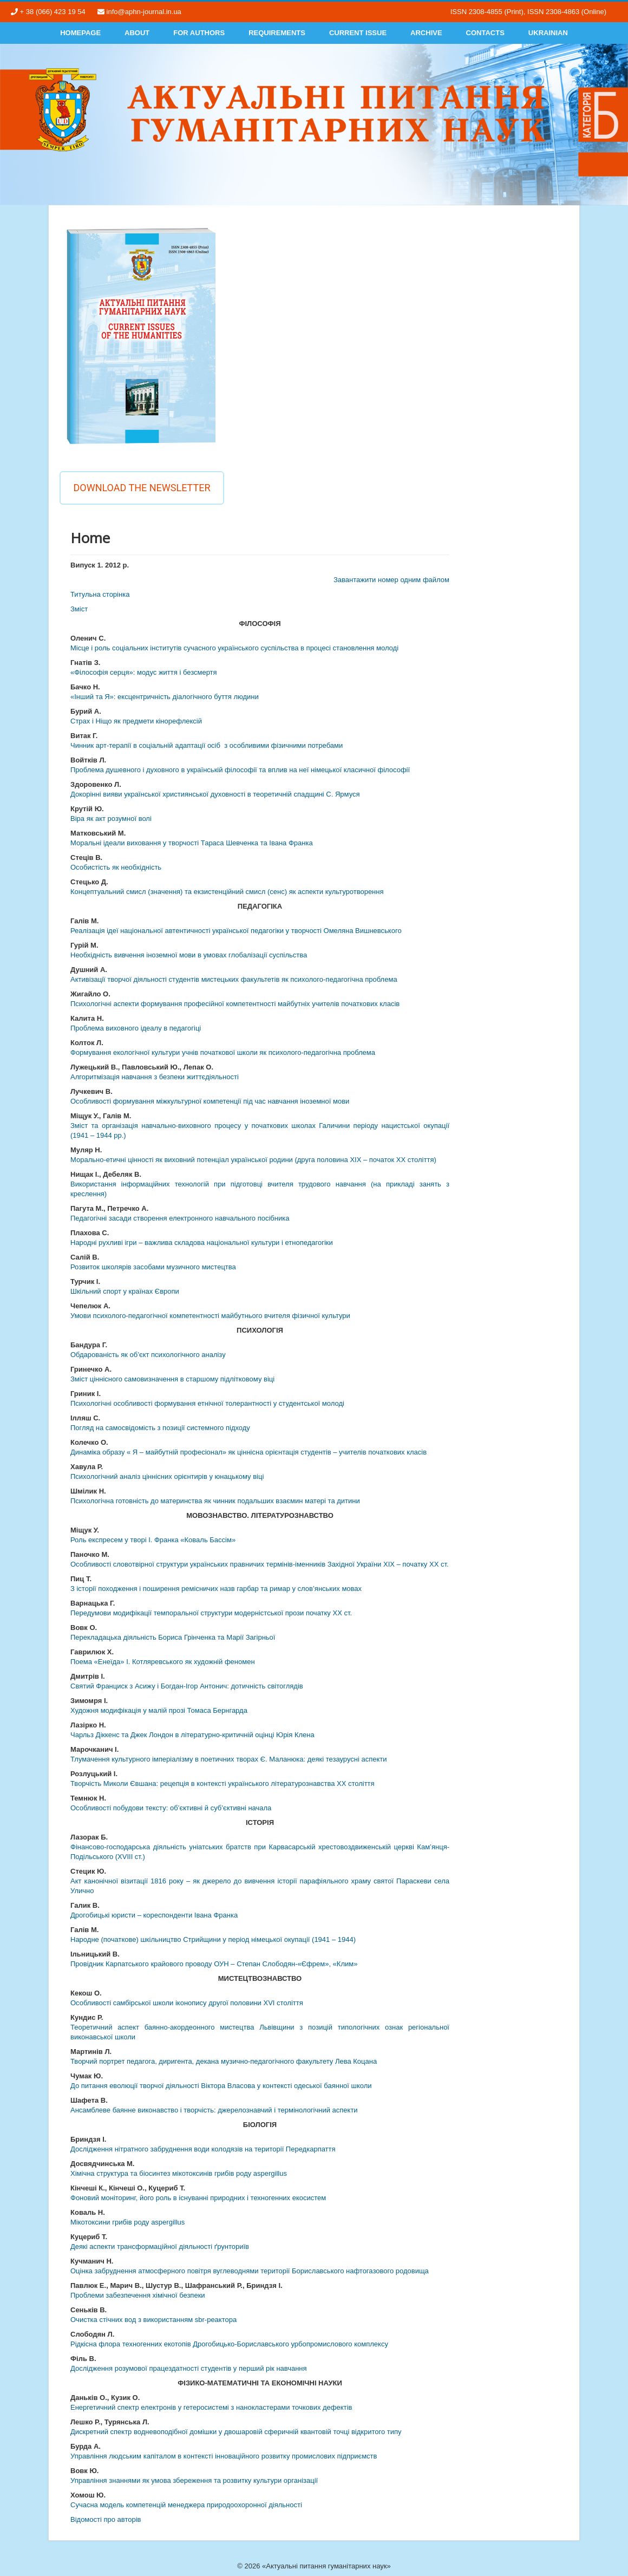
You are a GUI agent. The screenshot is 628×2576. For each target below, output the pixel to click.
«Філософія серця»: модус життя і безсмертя (143, 672)
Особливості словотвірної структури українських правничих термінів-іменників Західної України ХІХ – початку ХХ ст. (259, 1564)
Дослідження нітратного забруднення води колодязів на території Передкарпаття (203, 2149)
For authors (199, 33)
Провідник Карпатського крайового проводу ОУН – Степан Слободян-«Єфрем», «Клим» (213, 1964)
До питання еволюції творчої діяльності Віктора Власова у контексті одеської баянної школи (221, 2086)
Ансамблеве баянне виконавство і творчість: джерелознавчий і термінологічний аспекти (214, 2110)
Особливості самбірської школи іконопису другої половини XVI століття (186, 2003)
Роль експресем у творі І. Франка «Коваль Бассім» (153, 1540)
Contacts (485, 33)
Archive (426, 33)
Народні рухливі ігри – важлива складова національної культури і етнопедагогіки (201, 1242)
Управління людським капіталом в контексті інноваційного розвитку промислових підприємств (223, 2456)
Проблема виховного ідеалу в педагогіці (135, 1028)
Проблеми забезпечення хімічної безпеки (137, 2295)
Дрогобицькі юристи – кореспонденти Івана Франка (154, 1915)
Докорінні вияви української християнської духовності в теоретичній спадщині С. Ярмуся (215, 794)
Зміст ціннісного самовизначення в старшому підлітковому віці (172, 1379)
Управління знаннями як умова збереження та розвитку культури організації (194, 2480)
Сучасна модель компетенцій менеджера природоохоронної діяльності (186, 2505)
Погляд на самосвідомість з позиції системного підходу (160, 1428)
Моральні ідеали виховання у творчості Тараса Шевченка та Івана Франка (191, 843)
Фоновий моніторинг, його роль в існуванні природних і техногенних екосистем (198, 2198)
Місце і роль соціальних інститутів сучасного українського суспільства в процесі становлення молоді (234, 648)
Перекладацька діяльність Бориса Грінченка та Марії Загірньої (172, 1637)
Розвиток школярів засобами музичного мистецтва (153, 1267)
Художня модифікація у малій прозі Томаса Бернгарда (158, 1710)
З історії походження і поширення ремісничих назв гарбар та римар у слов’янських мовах (216, 1588)
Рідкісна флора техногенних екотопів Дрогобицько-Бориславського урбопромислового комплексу (229, 2344)
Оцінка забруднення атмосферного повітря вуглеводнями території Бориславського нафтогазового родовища (249, 2271)
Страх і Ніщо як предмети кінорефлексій (136, 721)
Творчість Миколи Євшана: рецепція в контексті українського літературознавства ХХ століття (222, 1783)
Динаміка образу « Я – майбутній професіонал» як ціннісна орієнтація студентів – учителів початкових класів (248, 1452)
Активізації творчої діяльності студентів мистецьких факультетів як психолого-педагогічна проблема (233, 979)
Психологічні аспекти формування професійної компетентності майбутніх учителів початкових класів (235, 1004)
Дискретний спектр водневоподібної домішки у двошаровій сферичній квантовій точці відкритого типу (236, 2432)
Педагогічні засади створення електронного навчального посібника (179, 1218)
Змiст (79, 609)
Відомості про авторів (105, 2519)
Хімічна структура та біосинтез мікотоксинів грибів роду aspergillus (178, 2173)
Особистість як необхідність (115, 867)
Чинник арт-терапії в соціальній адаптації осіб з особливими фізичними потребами (206, 745)
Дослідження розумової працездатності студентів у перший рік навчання (188, 2368)
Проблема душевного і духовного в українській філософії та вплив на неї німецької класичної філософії (240, 770)
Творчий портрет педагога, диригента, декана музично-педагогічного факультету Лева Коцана (223, 2061)
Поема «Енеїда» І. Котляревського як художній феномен (162, 1662)
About (137, 33)
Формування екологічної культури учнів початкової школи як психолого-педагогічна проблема (222, 1052)
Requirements (276, 33)
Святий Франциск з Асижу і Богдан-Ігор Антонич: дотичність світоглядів (186, 1686)
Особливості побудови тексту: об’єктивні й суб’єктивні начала (170, 1808)
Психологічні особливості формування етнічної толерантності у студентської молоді (207, 1403)
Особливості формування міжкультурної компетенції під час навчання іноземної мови (209, 1101)
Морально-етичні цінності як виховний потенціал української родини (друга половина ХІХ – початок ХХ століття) (253, 1160)
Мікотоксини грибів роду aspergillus (127, 2222)
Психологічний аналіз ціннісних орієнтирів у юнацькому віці (167, 1476)
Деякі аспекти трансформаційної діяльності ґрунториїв (159, 2246)
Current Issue (358, 33)
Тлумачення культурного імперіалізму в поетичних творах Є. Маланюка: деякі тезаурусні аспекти (228, 1759)
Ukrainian (548, 33)
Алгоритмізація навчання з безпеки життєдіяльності (154, 1077)
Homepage (80, 33)
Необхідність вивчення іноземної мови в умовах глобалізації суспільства (188, 955)
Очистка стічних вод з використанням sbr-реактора (153, 2320)
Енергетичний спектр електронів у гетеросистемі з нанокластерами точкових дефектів (211, 2407)
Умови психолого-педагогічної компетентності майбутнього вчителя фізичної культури (210, 1316)
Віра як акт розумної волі (111, 818)
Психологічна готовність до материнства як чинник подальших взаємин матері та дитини (215, 1501)
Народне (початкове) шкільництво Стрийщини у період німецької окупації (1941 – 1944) (213, 1939)
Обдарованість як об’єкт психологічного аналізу (148, 1355)
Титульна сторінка (99, 594)
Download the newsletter (141, 487)
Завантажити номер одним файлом (391, 580)
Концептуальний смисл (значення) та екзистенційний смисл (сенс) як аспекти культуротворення (227, 892)
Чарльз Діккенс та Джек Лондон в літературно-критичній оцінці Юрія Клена (192, 1735)
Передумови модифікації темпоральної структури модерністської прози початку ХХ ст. (211, 1613)
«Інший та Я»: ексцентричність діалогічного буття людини (164, 697)
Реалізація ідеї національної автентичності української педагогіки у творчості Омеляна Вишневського (236, 931)
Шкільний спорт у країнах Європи (124, 1291)
